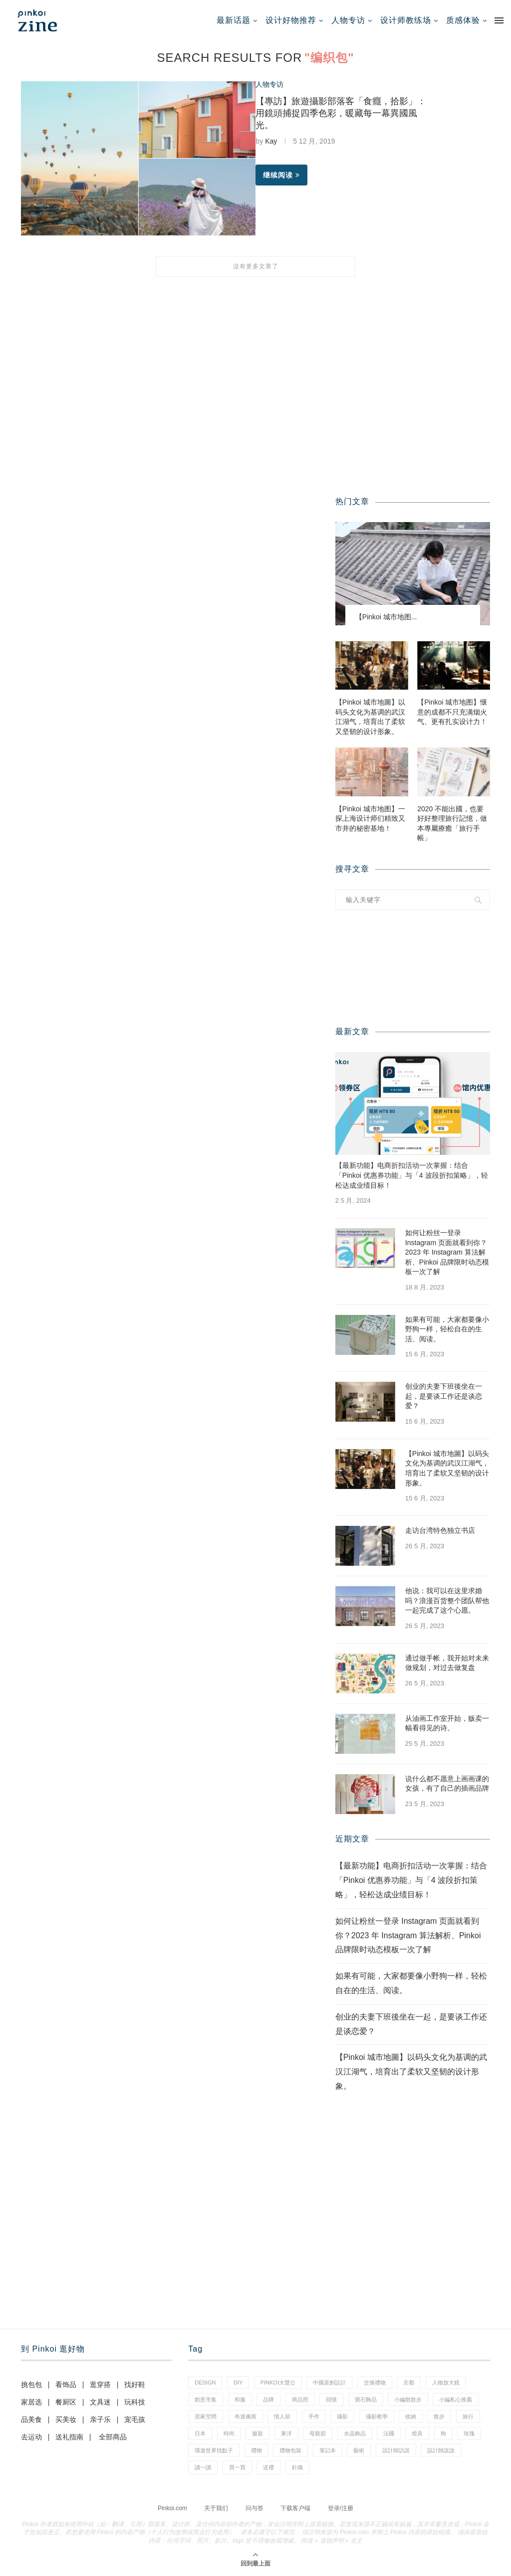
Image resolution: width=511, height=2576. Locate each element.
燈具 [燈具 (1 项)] (417, 2433)
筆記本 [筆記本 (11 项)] (327, 2450)
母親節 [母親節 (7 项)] (317, 2433)
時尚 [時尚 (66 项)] (229, 2433)
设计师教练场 (405, 20)
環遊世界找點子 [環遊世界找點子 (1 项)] (214, 2450)
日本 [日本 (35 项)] (200, 2433)
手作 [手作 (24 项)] (313, 2416)
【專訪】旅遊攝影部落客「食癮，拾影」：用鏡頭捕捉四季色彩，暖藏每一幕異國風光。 (341, 113)
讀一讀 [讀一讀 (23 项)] (203, 2467)
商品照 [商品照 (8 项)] (300, 2399)
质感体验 (463, 20)
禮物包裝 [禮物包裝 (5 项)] (290, 2450)
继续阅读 (281, 175)
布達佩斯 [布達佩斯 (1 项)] (245, 2416)
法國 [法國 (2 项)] (388, 2433)
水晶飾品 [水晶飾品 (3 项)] (355, 2433)
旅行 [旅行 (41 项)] (468, 2416)
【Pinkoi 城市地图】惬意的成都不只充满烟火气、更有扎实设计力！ (452, 712)
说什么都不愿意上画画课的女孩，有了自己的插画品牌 (447, 1784)
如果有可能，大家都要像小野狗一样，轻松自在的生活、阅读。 (447, 1329)
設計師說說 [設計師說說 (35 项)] (441, 2450)
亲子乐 (100, 2419)
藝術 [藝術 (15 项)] (358, 2450)
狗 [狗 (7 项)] (443, 2433)
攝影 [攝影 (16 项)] (342, 2416)
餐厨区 (65, 2402)
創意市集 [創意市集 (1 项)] (206, 2399)
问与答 (254, 2508)
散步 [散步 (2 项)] (439, 2416)
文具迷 (100, 2402)
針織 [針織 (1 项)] (297, 2467)
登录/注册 (340, 2508)
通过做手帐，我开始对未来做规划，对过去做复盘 (447, 1663)
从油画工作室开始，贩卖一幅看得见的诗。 (447, 1723)
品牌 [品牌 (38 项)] (268, 2399)
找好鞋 (134, 2385)
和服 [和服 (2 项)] (240, 2399)
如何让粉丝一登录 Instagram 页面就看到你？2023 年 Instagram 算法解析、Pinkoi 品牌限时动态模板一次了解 (447, 1252)
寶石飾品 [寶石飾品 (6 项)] (366, 2399)
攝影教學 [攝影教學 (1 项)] (377, 2416)
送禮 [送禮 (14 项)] (268, 2467)
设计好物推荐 (290, 20)
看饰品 (65, 2385)
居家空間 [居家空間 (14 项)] (206, 2416)
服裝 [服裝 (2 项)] (257, 2433)
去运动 (31, 2437)
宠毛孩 (134, 2419)
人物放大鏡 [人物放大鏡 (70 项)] (446, 2383)
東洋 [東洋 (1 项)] (286, 2433)
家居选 (31, 2402)
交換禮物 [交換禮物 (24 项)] (375, 2383)
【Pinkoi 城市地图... (386, 617)
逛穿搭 (100, 2385)
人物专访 (348, 20)
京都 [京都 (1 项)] (408, 2383)
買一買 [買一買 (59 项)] (237, 2467)
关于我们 (216, 2508)
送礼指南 (69, 2437)
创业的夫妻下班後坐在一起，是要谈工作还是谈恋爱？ (443, 1396)
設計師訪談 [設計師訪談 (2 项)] (396, 2450)
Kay (271, 141)
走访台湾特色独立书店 (440, 1530)
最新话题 (234, 20)
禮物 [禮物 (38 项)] (256, 2450)
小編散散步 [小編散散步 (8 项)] (408, 2399)
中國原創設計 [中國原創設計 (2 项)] (329, 2383)
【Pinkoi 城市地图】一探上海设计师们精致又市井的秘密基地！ (370, 818)
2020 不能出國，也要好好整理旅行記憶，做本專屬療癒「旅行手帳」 (452, 823)
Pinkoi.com (172, 2508)
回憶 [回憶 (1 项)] (331, 2399)
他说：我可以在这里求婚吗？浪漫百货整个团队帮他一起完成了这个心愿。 (447, 1600)
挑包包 (31, 2385)
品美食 (31, 2419)
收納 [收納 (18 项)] (410, 2416)
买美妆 (65, 2419)
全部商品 (113, 2437)
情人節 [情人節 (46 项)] (282, 2416)
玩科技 (134, 2402)
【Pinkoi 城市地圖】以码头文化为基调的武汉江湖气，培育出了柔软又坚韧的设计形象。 (370, 717)
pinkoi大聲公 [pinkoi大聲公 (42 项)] (277, 2383)
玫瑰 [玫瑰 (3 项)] (469, 2433)
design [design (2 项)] (205, 2383)
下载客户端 (295, 2508)
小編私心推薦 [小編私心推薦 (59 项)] (455, 2399)
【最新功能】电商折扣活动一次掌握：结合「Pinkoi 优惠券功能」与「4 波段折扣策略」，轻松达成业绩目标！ (411, 1175)
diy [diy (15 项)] (238, 2383)
